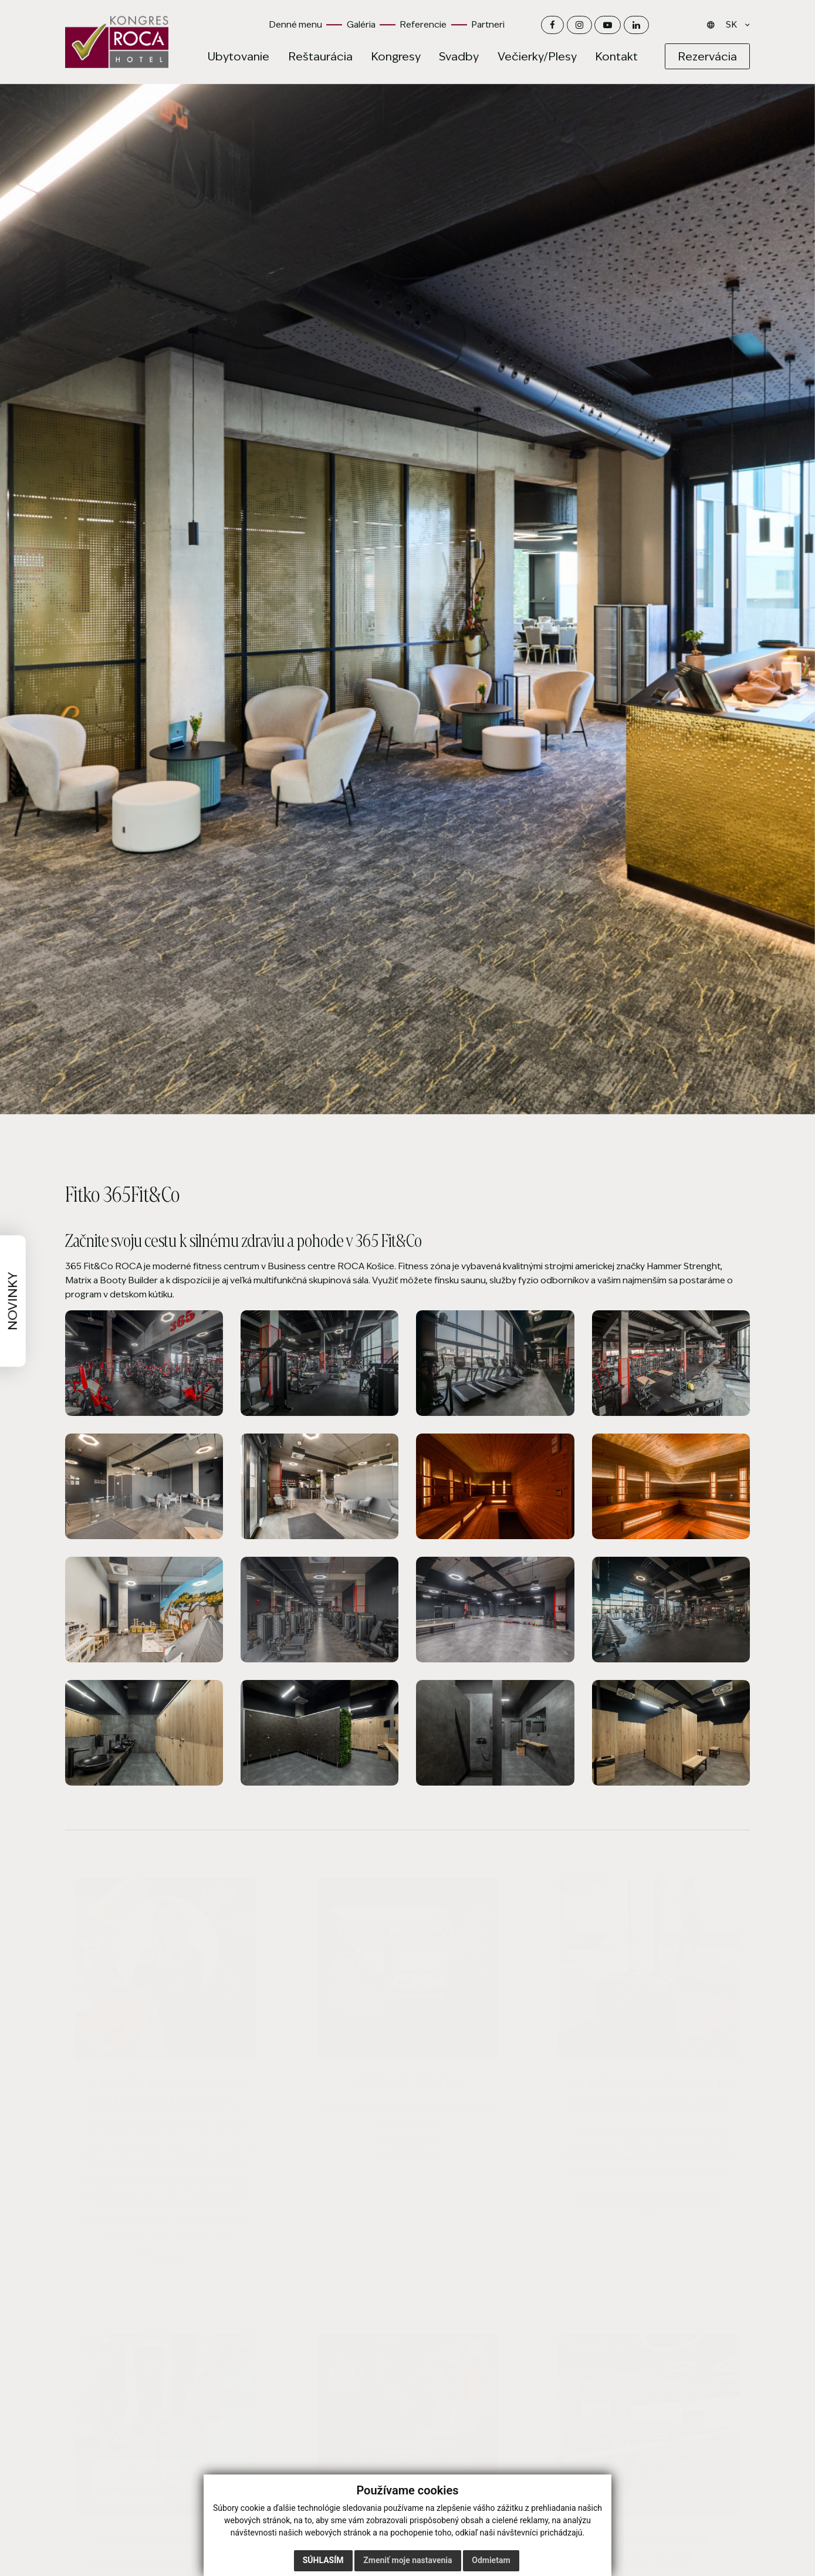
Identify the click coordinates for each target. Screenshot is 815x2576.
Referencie (423, 24)
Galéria (361, 24)
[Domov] (116, 41)
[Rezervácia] (707, 56)
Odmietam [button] (491, 2560)
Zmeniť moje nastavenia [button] (407, 2560)
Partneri (488, 24)
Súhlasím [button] (323, 2560)
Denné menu (295, 24)
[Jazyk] (734, 25)
